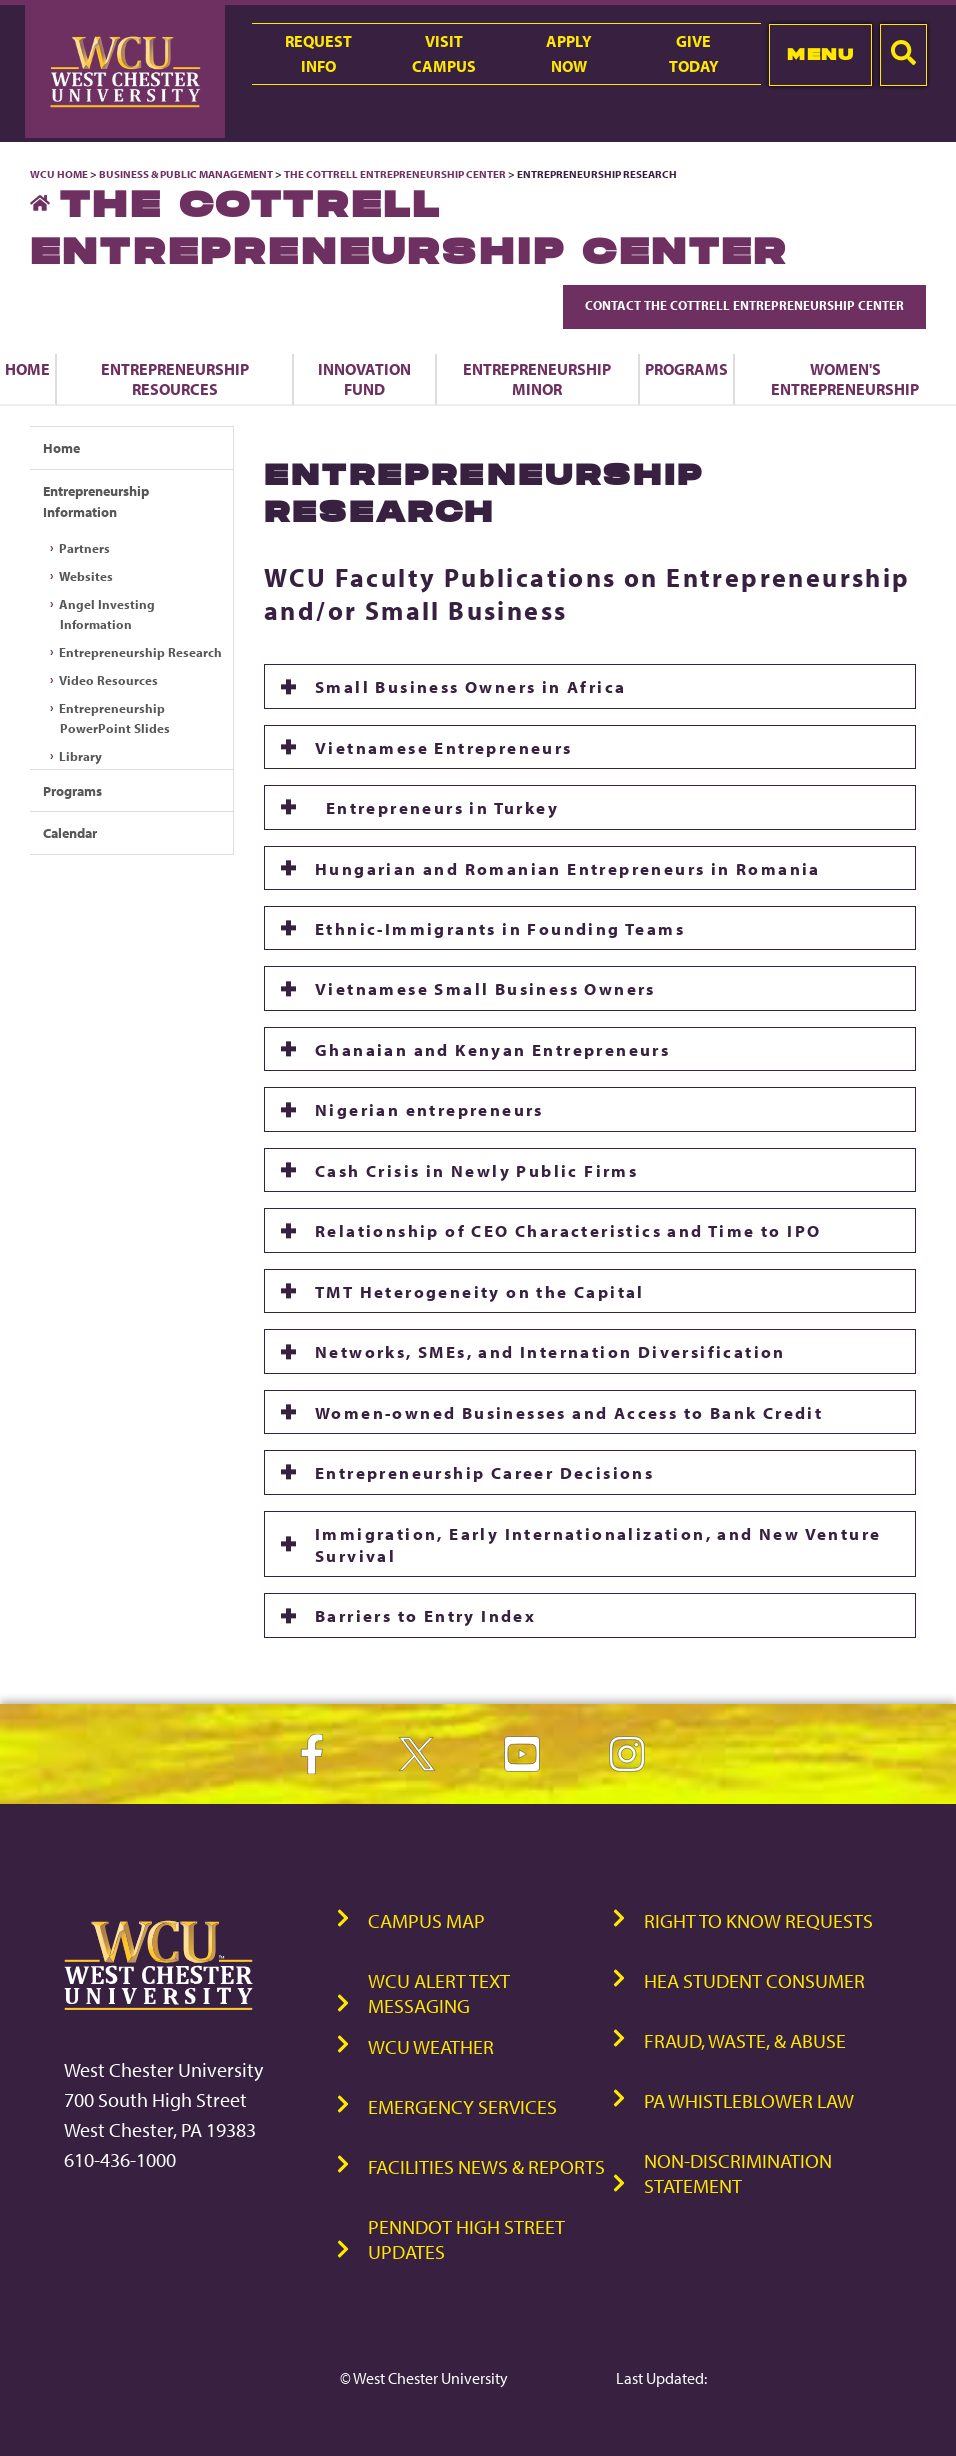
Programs (686, 369)
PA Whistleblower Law (749, 2100)
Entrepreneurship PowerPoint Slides (114, 718)
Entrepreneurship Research (140, 652)
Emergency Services (462, 2106)
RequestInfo (318, 53)
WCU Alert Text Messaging (439, 1993)
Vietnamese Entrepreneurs (444, 747)
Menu (820, 54)
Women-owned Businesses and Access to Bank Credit (569, 1412)
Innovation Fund (364, 379)
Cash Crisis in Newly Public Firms (476, 1170)
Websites (86, 576)
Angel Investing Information (107, 614)
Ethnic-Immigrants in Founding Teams (500, 928)
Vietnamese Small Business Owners (485, 988)
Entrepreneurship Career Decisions (484, 1472)
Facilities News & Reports (486, 2166)
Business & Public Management (186, 174)
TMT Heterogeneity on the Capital (480, 1291)
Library (80, 756)
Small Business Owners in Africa (470, 686)
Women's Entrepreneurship (845, 379)
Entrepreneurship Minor (537, 379)
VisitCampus (444, 53)
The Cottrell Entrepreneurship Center (395, 174)
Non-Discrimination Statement (738, 2173)
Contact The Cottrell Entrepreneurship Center (744, 305)
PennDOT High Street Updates (466, 2239)
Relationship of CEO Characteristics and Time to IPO (568, 1230)
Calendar (70, 832)
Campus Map (426, 1920)
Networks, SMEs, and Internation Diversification (550, 1351)
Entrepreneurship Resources (175, 379)
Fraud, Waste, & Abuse (745, 2040)
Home (27, 369)
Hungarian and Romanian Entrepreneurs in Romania (568, 868)
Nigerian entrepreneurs (429, 1109)
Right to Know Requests (758, 1920)
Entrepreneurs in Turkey (437, 807)
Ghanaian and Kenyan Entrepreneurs (492, 1049)
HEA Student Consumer (754, 1980)
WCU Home (59, 174)
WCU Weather (431, 2046)
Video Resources (108, 680)
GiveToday (694, 53)
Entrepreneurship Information (96, 501)
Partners (84, 548)
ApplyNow (569, 53)
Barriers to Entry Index (425, 1615)
